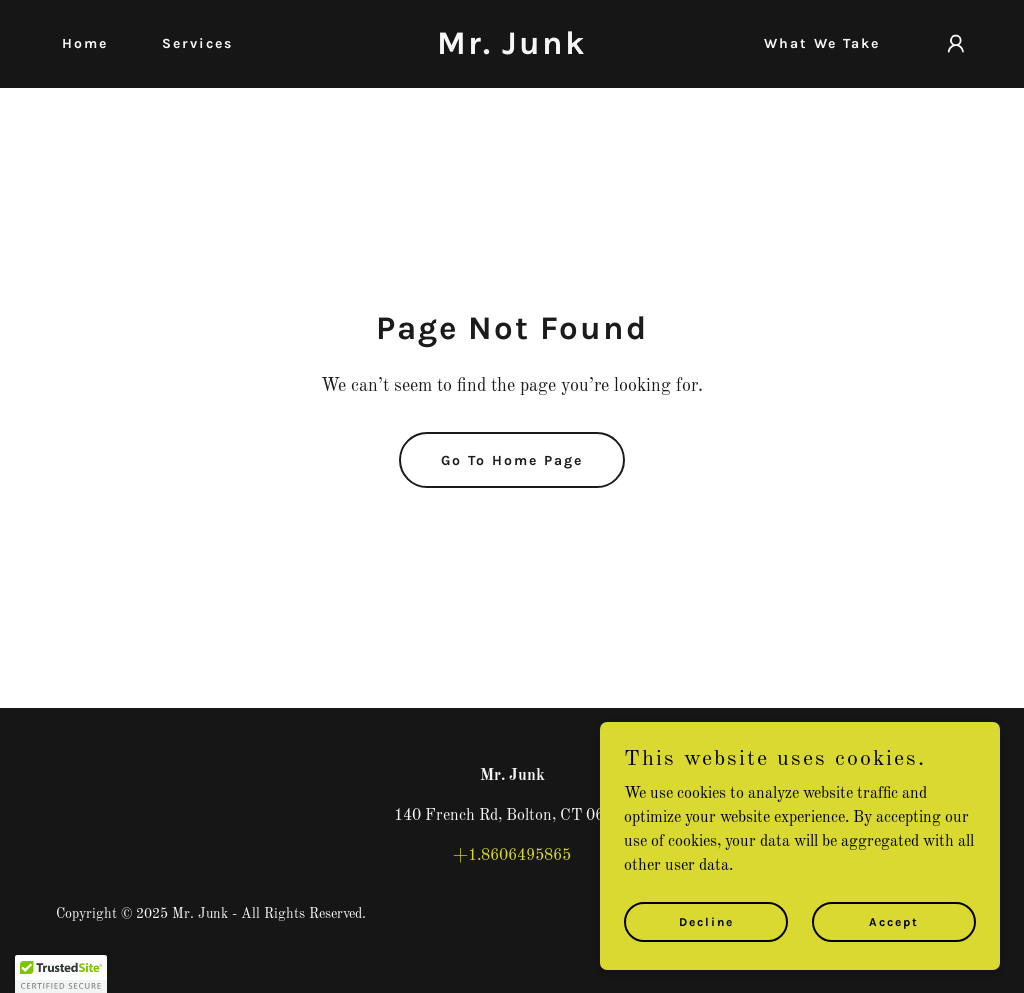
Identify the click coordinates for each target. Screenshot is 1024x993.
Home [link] (85, 43)
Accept (894, 921)
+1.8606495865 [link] (512, 856)
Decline (706, 921)
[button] (956, 44)
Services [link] (197, 43)
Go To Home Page (512, 460)
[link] (511, 50)
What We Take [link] (822, 43)
